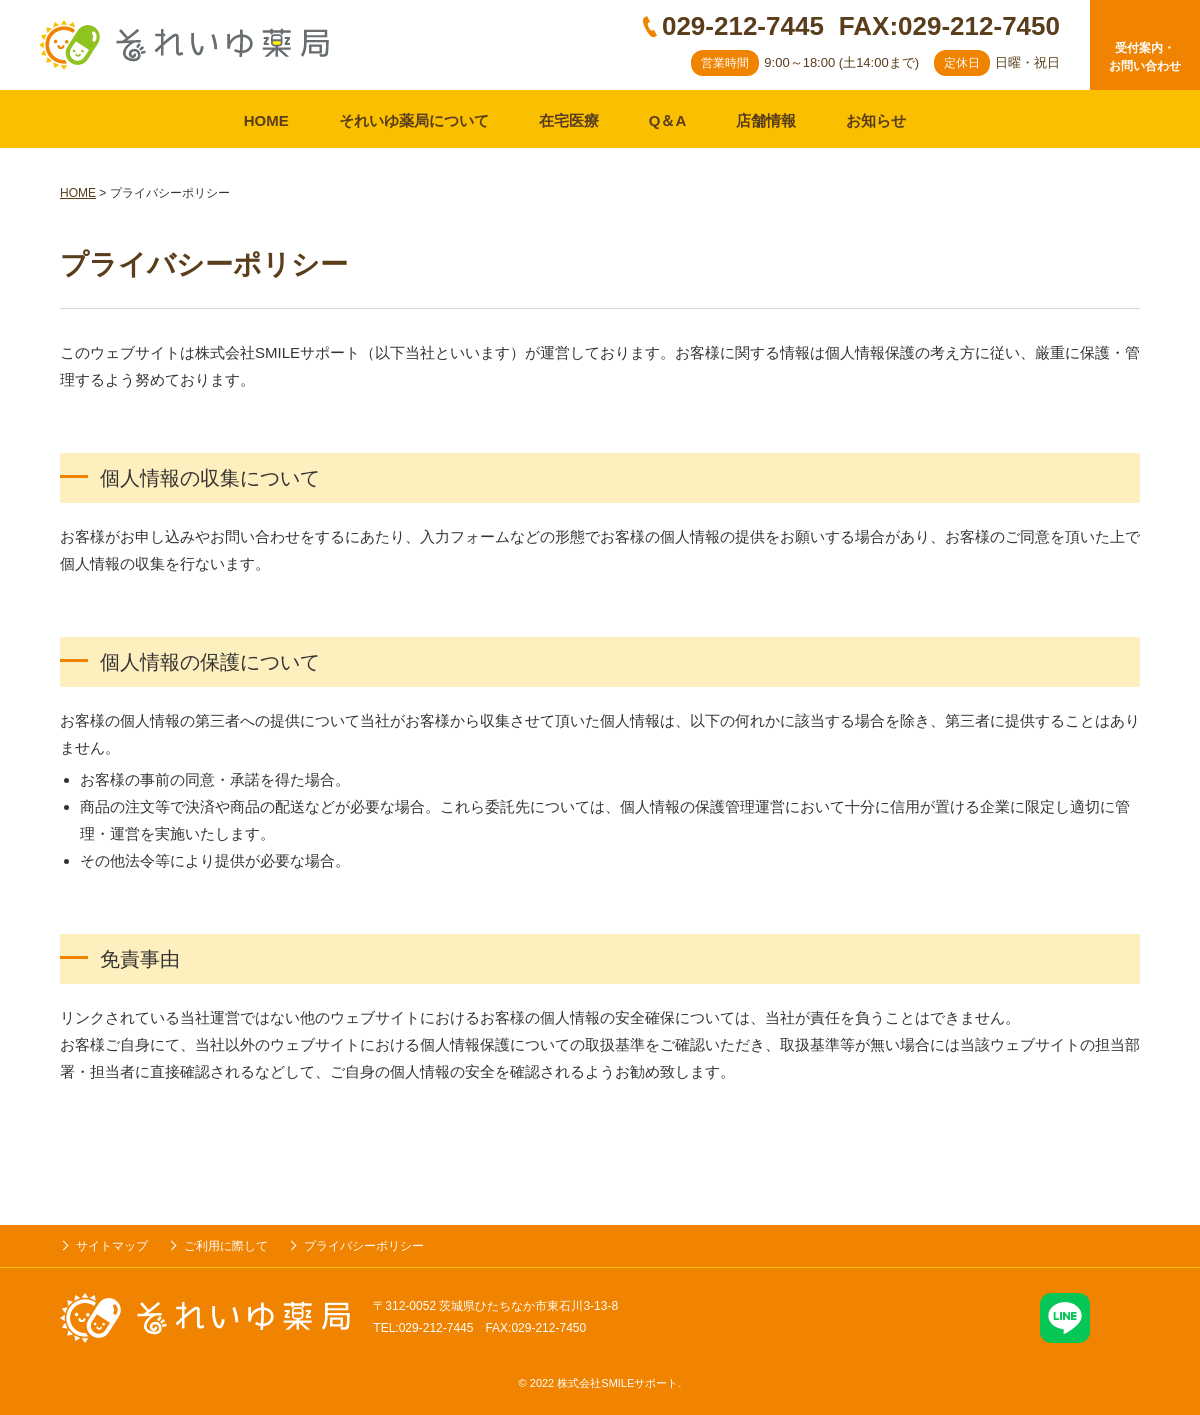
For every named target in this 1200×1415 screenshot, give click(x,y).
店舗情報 (766, 120)
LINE (1065, 1318)
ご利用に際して (226, 1246)
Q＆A (668, 120)
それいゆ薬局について (414, 120)
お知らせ (876, 120)
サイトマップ (112, 1246)
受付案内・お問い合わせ (1145, 57)
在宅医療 (569, 120)
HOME (266, 120)
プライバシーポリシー (364, 1246)
